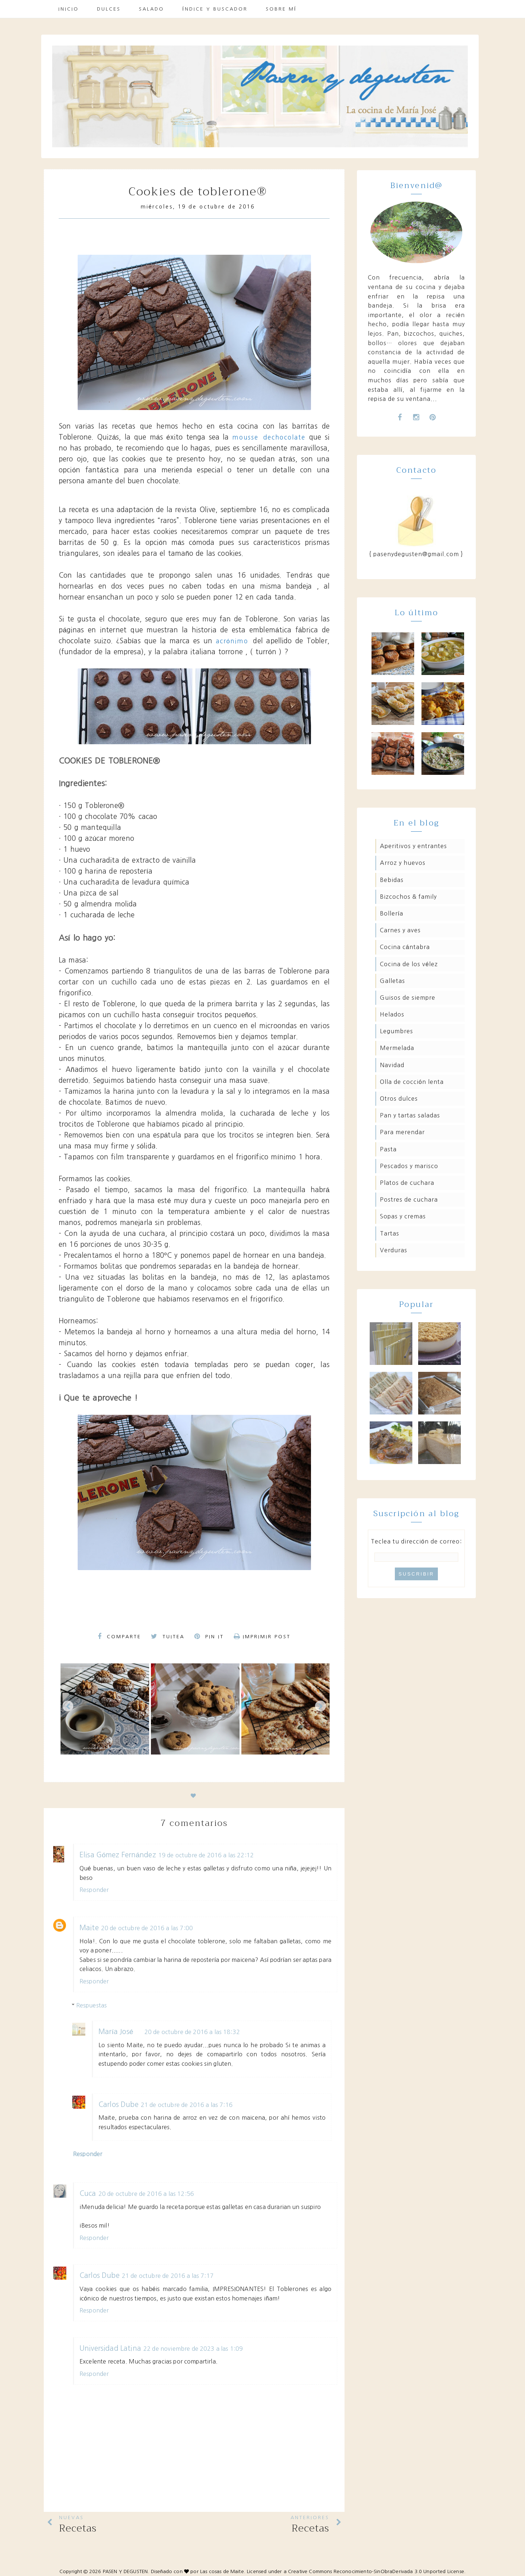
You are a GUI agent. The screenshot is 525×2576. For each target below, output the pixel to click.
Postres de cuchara (409, 1199)
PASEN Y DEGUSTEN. (126, 2571)
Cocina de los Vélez (409, 964)
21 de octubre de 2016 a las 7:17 (168, 2276)
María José (115, 2031)
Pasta (388, 1149)
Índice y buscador (215, 9)
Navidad (392, 1065)
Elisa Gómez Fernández (117, 1854)
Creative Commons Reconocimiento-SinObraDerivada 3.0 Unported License (376, 2571)
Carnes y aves (400, 930)
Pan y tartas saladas (410, 1115)
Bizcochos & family (408, 896)
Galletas (392, 981)
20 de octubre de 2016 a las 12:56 (146, 2194)
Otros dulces (399, 1098)
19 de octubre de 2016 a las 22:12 (206, 1855)
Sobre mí (281, 9)
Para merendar (402, 1132)
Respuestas (91, 2005)
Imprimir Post (262, 1636)
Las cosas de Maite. (223, 2571)
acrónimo (234, 641)
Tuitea (167, 1636)
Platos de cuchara (407, 1183)
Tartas (389, 1233)
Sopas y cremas (403, 1216)
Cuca (87, 2193)
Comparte (119, 1636)
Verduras (393, 1250)
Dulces (109, 9)
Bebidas (392, 880)
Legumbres (396, 1031)
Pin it (209, 1636)
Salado (151, 9)
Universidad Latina (110, 2348)
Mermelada (397, 1048)
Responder (94, 1890)
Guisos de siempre (407, 997)
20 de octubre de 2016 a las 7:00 (147, 1928)
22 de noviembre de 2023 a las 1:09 (193, 2348)
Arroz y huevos (402, 863)
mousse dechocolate (269, 437)
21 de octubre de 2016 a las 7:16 (187, 2105)
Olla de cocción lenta (412, 1082)
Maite (89, 1927)
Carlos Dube (118, 2104)
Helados (392, 1014)
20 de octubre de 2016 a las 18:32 (192, 2032)
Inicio (68, 9)
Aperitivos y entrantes (413, 846)
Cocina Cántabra (405, 947)
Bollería (391, 913)
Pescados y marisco (409, 1166)
